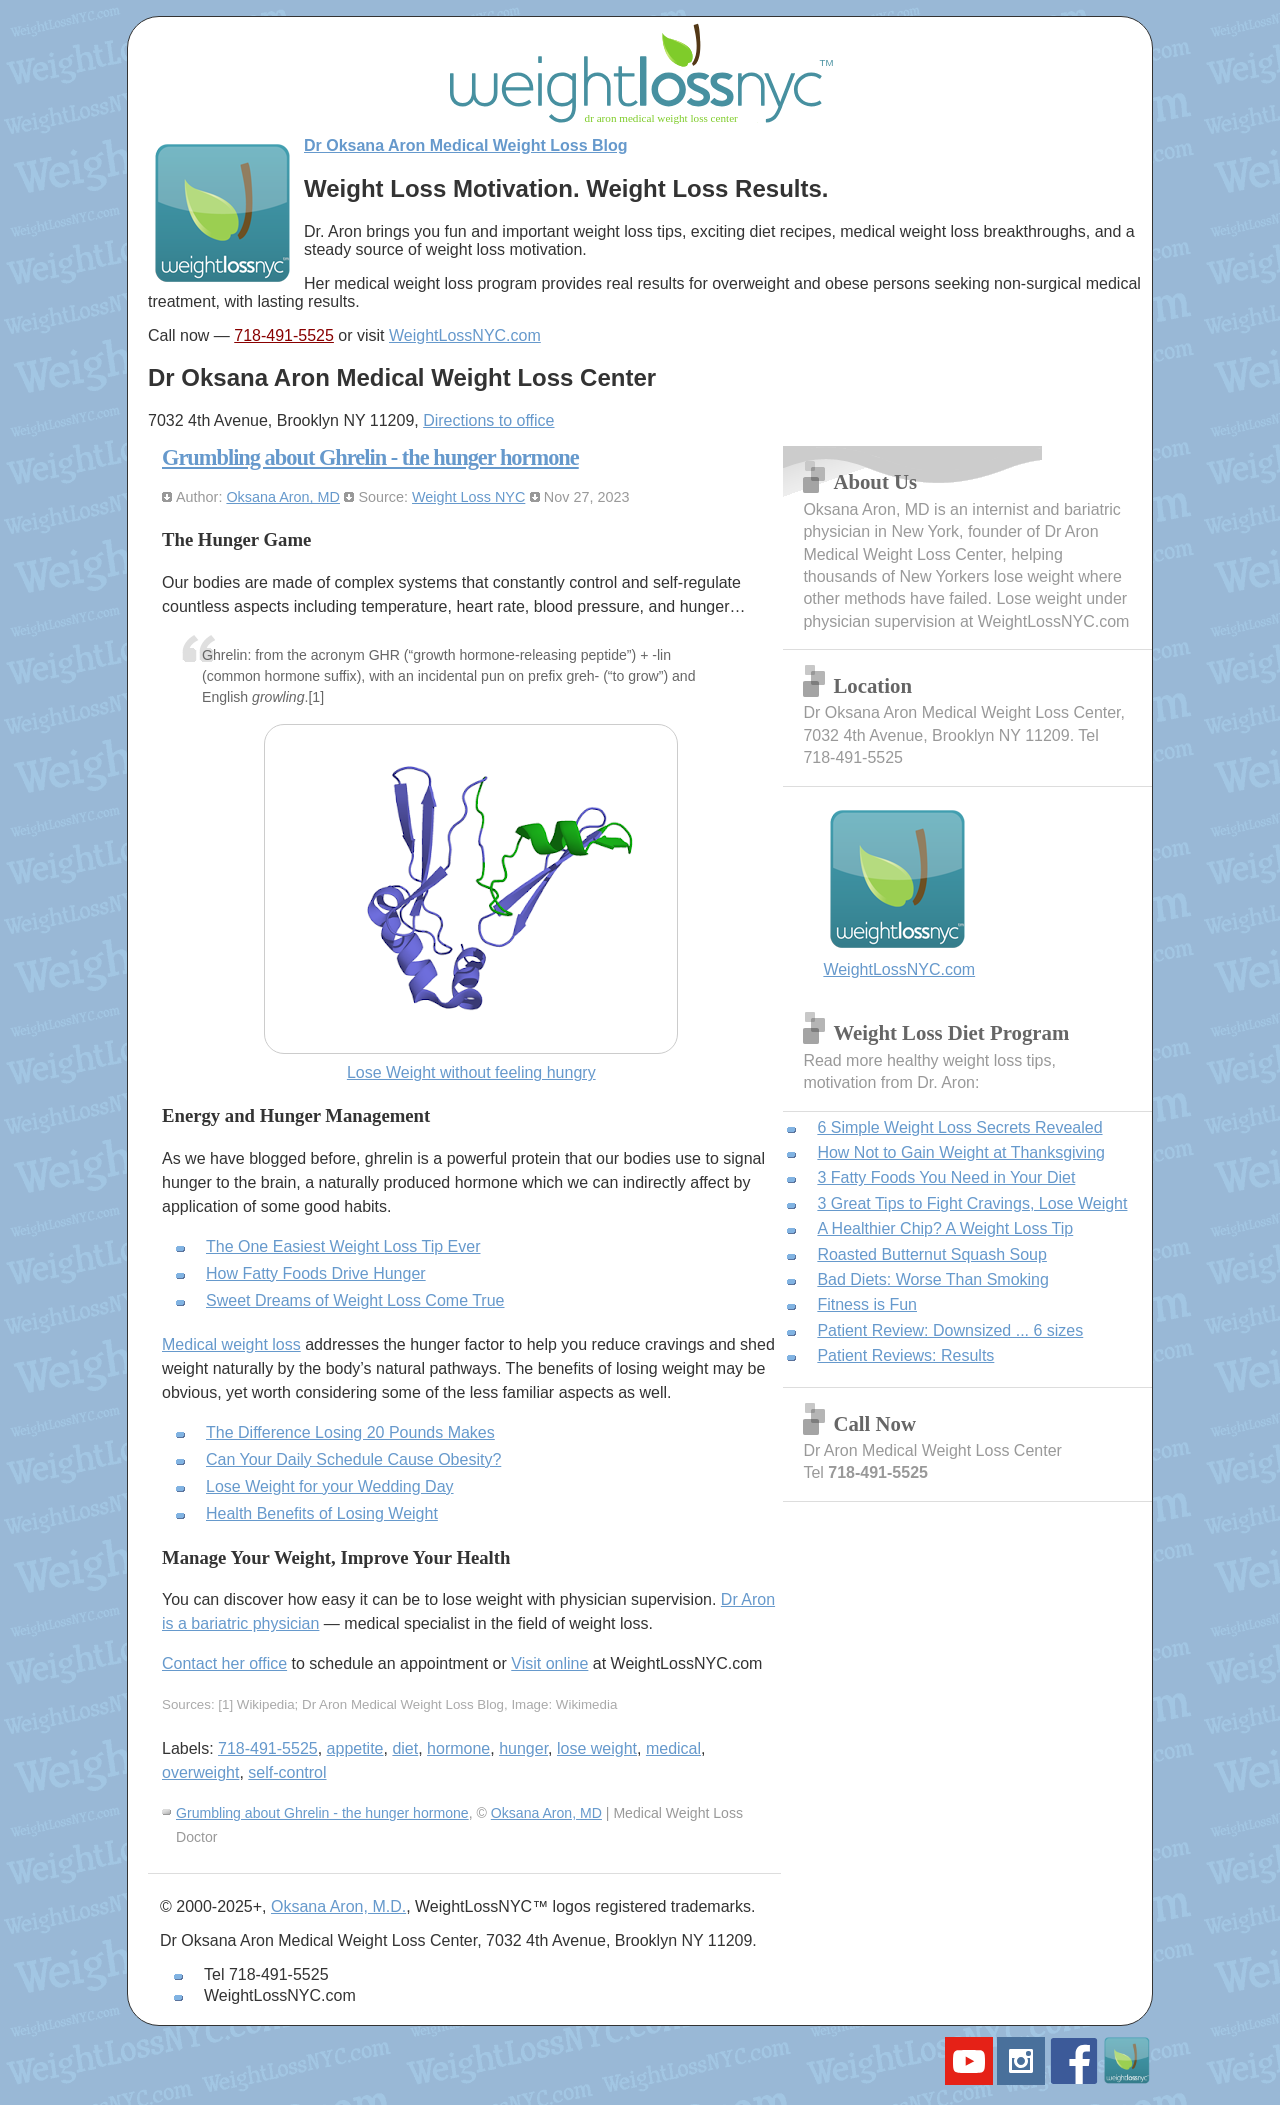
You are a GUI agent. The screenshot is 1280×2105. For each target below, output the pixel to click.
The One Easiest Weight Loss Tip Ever (343, 1246)
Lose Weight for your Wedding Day (330, 1486)
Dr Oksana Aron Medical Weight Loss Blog (466, 145)
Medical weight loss (231, 1344)
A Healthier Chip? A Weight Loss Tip (945, 1228)
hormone (458, 1748)
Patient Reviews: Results (905, 1355)
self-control (287, 1772)
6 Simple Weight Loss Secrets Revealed (959, 1127)
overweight (200, 1772)
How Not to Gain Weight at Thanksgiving (961, 1152)
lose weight (597, 1748)
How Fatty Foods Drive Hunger (316, 1273)
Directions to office (488, 420)
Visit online (549, 1663)
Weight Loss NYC (468, 497)
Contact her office (224, 1663)
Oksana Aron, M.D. (338, 1906)
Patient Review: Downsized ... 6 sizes (950, 1330)
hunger (523, 1748)
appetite (355, 1748)
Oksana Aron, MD (283, 497)
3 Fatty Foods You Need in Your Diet (946, 1177)
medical (673, 1748)
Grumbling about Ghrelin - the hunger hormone (370, 457)
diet (405, 1748)
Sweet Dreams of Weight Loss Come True (355, 1300)
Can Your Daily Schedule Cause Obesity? (353, 1459)
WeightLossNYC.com (465, 335)
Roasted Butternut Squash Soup (932, 1254)
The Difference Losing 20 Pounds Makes (350, 1432)
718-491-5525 (284, 335)
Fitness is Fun (867, 1304)
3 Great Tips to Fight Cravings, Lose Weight (972, 1203)
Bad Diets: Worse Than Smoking (933, 1279)
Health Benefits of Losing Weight (322, 1513)
